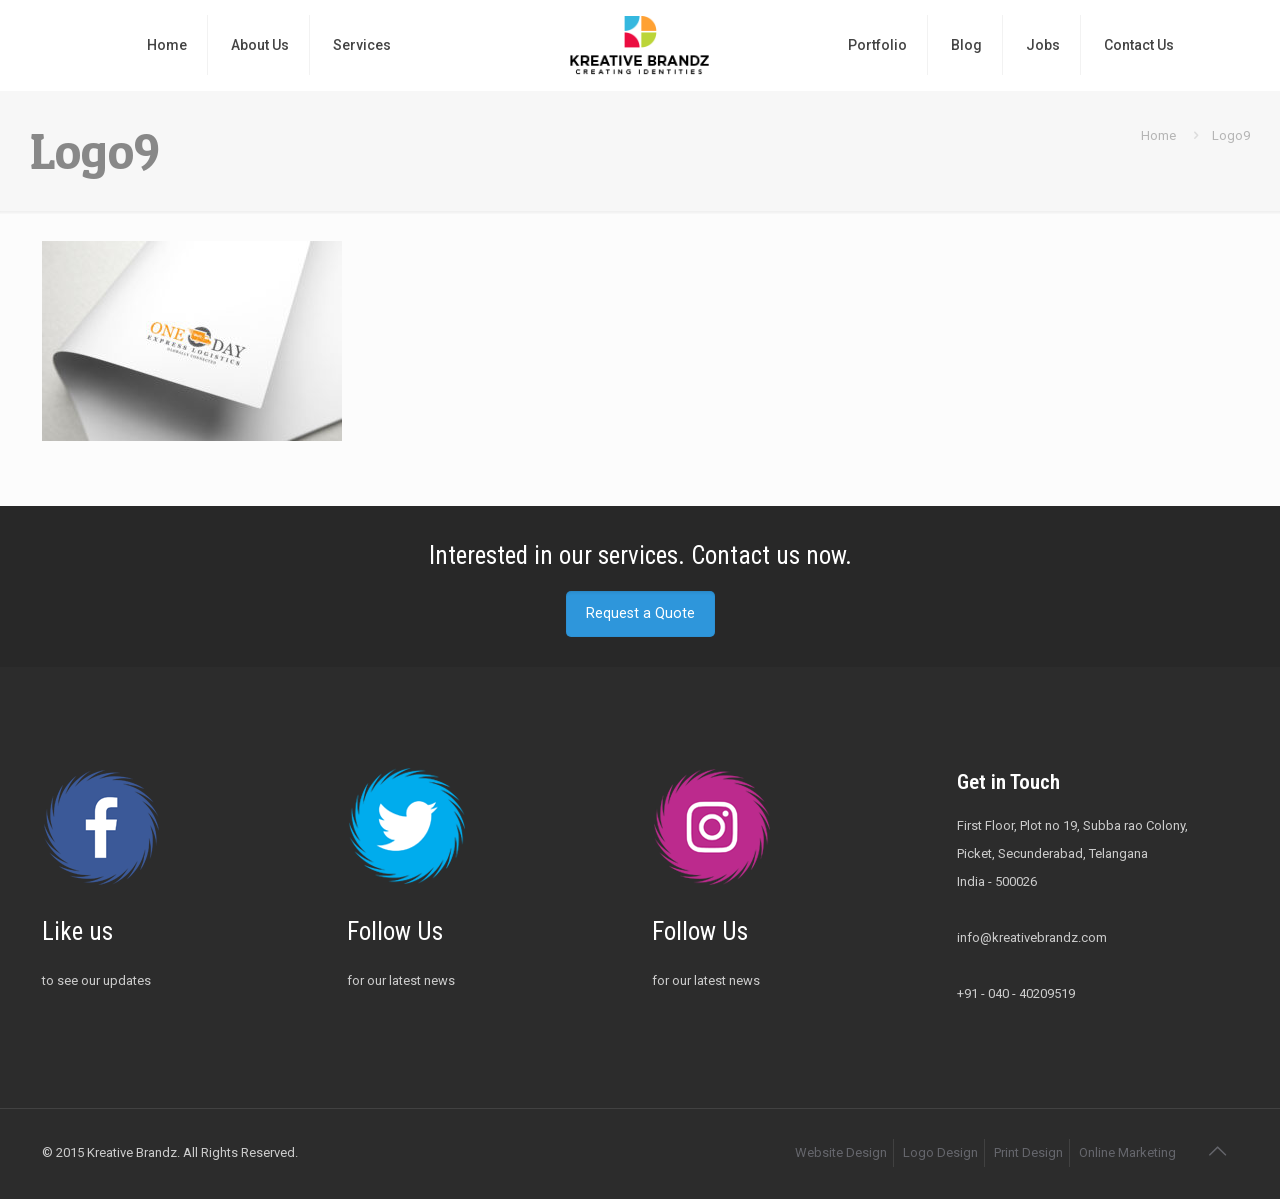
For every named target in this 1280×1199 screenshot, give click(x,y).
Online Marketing (1127, 1152)
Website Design (841, 1152)
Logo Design (940, 1152)
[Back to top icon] (1217, 1151)
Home (1158, 135)
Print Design (1028, 1152)
